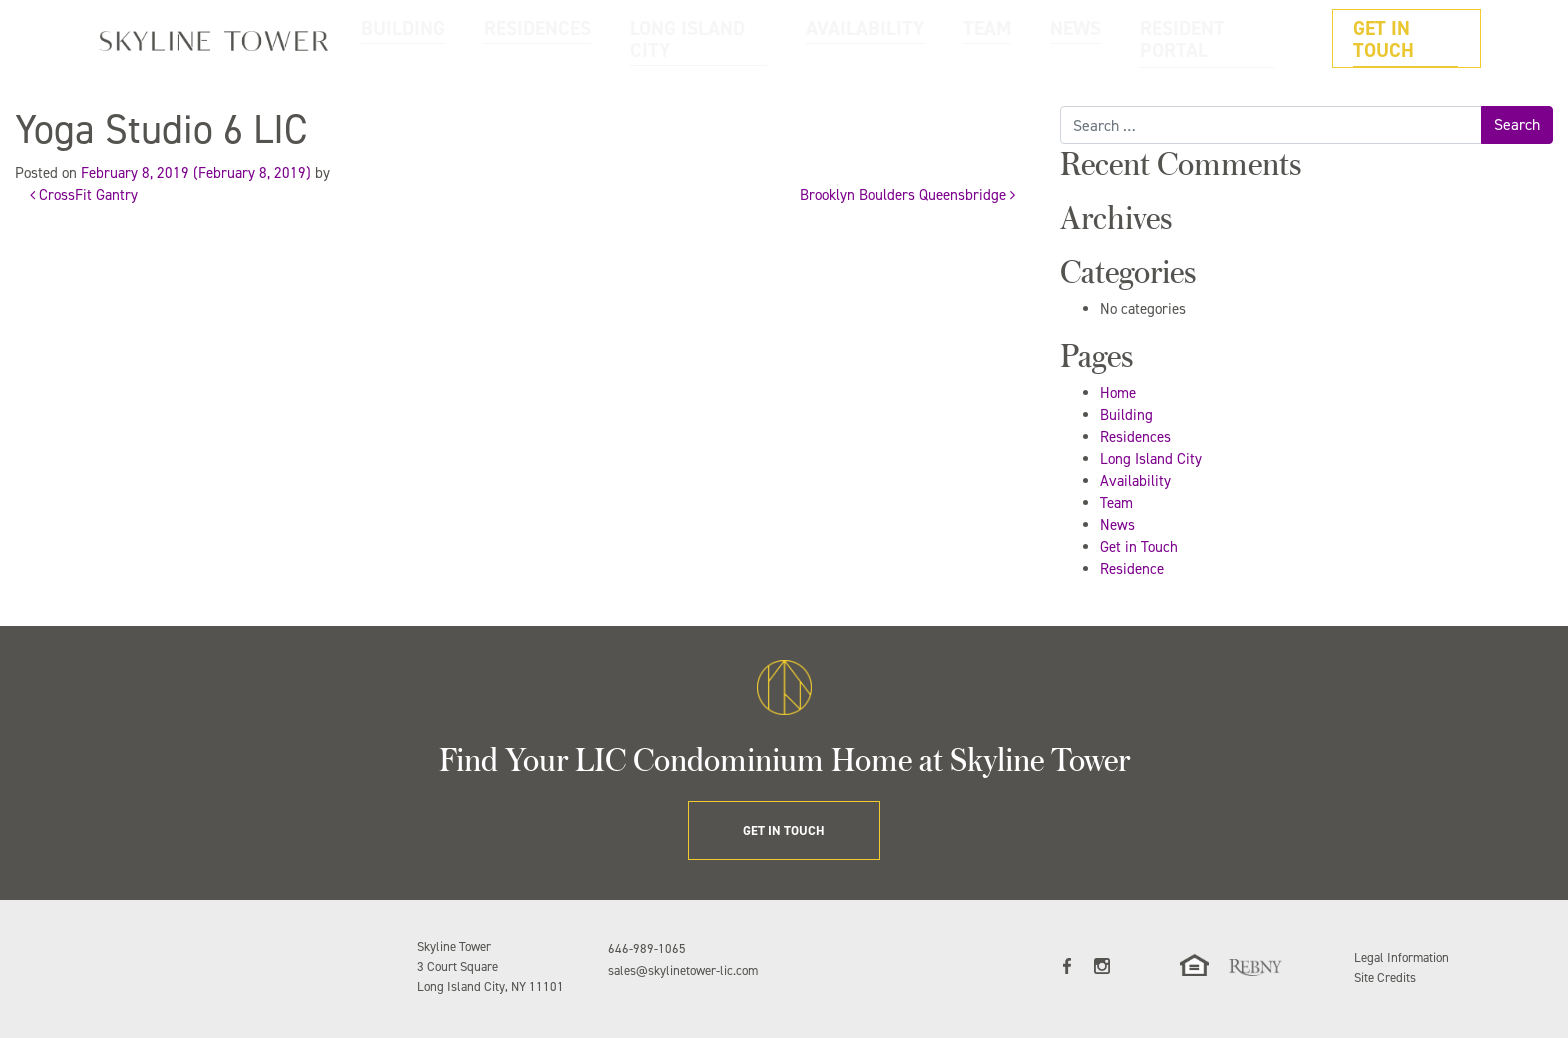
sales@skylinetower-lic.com (683, 970)
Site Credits (1385, 977)
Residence (1132, 569)
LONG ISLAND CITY (834, 38)
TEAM (1061, 38)
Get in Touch (1139, 547)
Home (1118, 393)
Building (1126, 415)
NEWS (1133, 38)
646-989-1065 (647, 948)
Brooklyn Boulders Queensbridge (907, 195)
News (1117, 525)
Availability (1135, 481)
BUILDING (601, 38)
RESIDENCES (705, 38)
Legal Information (1401, 957)
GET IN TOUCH (1417, 38)
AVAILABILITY (966, 38)
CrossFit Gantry (84, 195)
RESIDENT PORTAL (1243, 38)
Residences (1135, 437)
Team (1116, 503)
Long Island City (1151, 459)
